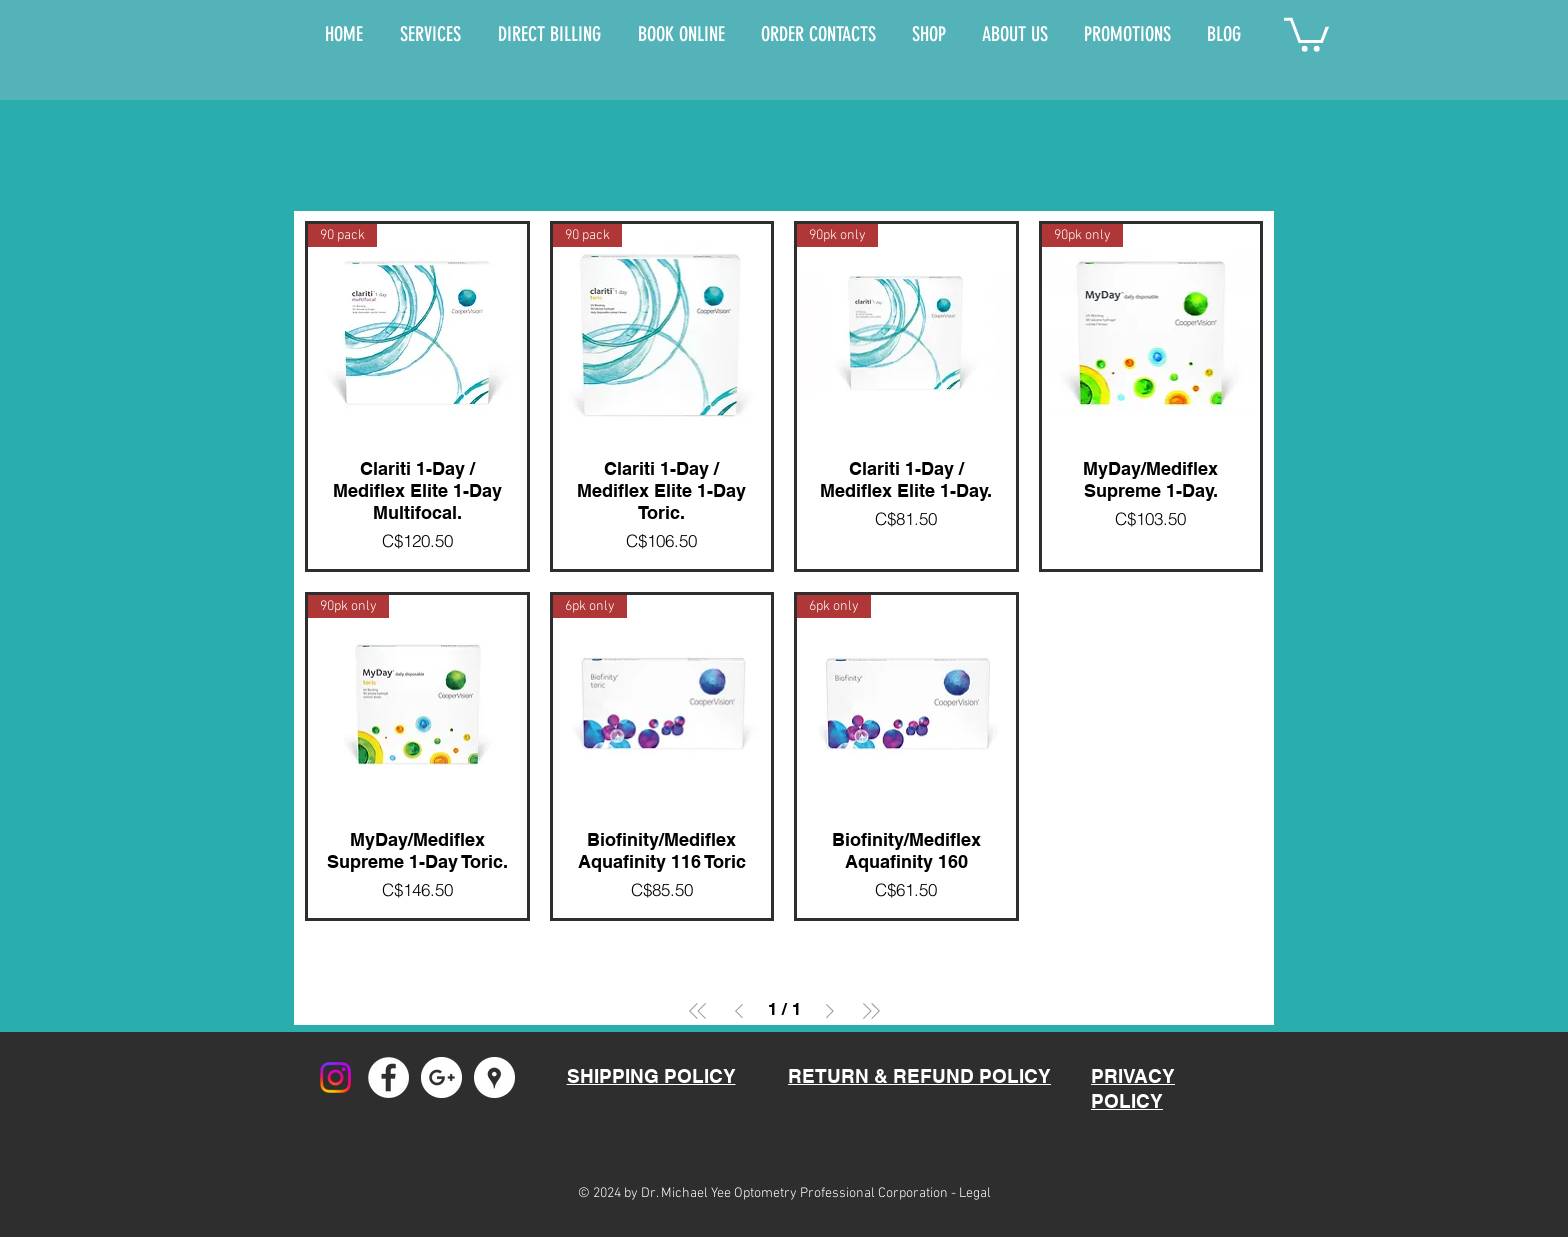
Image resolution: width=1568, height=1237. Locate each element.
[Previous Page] (739, 1011)
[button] (1306, 33)
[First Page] (698, 1011)
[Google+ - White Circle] (441, 1077)
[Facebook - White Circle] (388, 1077)
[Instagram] (335, 1077)
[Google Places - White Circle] (494, 1077)
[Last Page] (871, 1011)
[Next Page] (830, 1011)
